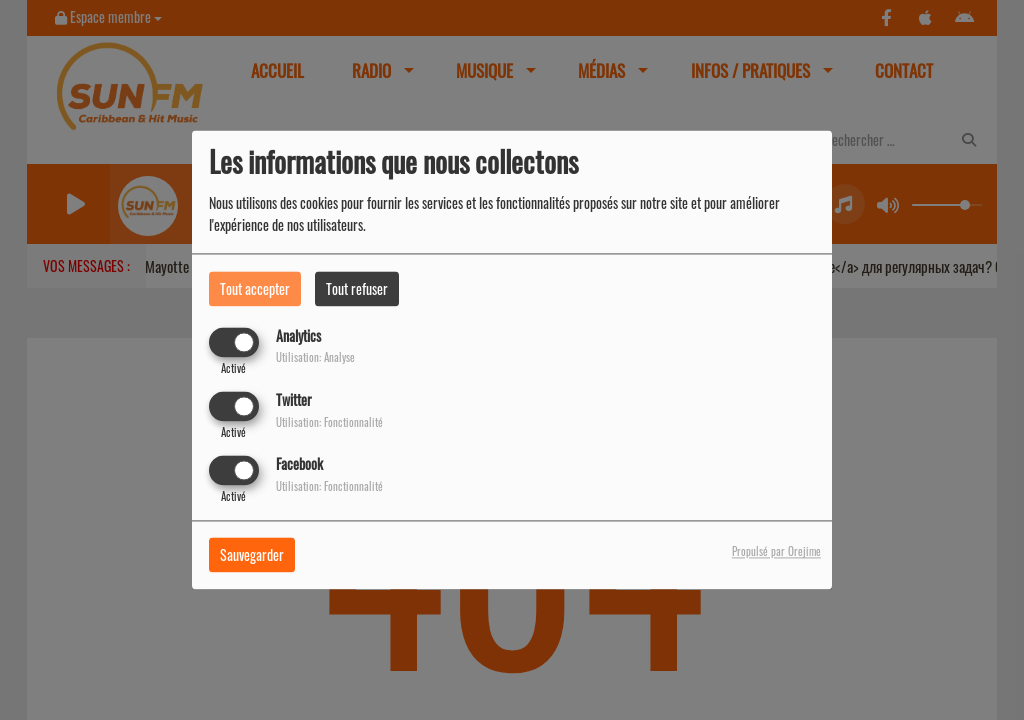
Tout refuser (357, 288)
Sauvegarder (252, 555)
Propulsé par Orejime (776, 552)
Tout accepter (255, 288)
